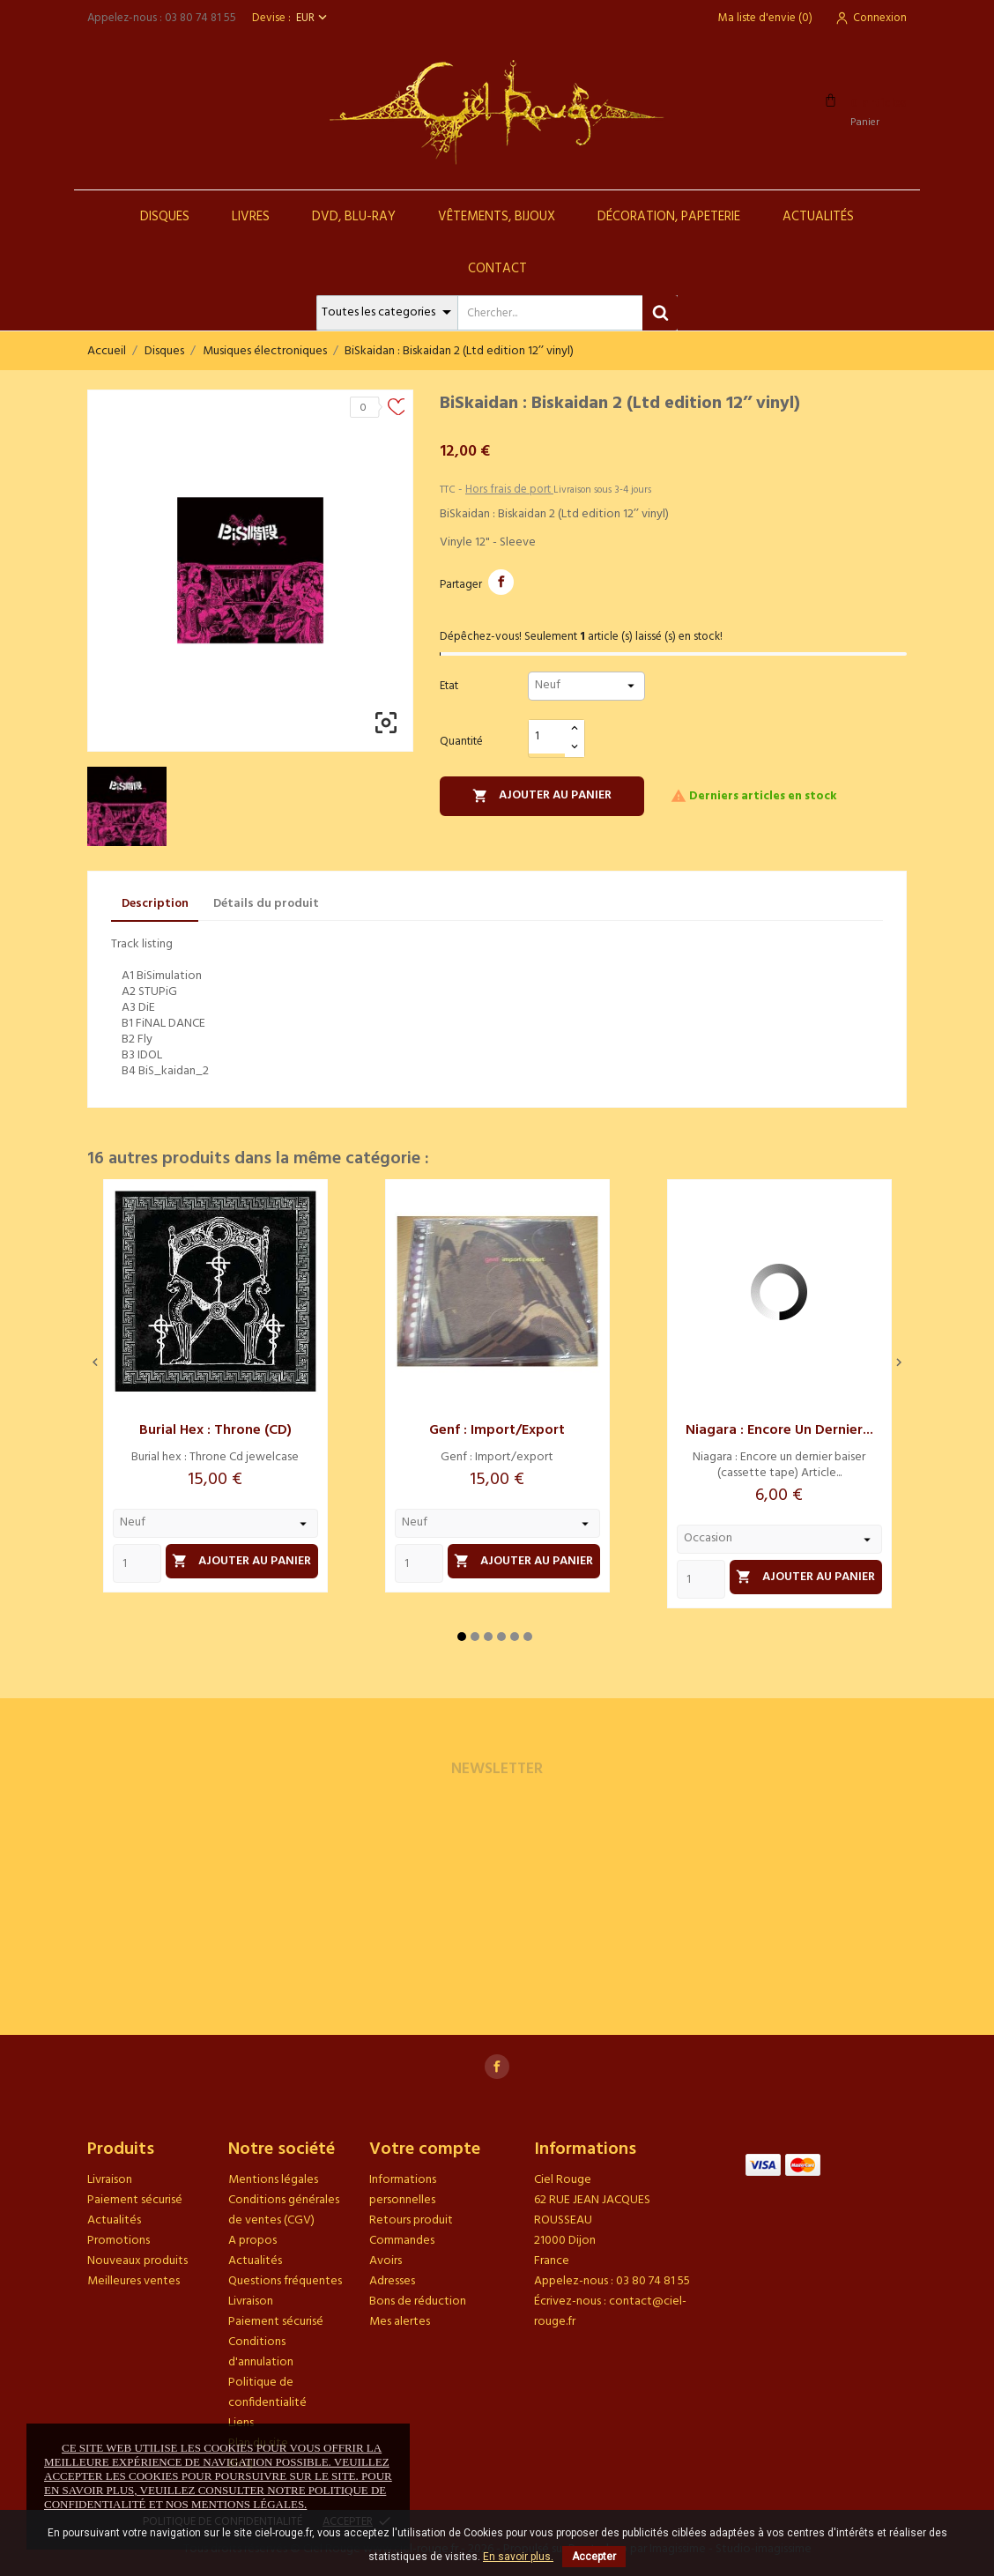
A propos (252, 2241)
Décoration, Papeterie (668, 216)
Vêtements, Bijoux (496, 216)
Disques (164, 216)
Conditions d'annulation (260, 2352)
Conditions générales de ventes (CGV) (283, 2210)
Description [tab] (155, 904)
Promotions (118, 2241)
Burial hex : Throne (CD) (215, 1430)
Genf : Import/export (497, 1430)
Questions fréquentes (285, 2281)
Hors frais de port (509, 489)
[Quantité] (547, 737)
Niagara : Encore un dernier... (779, 1430)
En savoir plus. (518, 2556)
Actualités (818, 216)
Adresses (392, 2281)
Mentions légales (273, 2180)
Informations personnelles (402, 2190)
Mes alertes (399, 2322)
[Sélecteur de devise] (313, 18)
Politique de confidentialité (267, 2392)
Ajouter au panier (542, 795)
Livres (251, 216)
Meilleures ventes (133, 2281)
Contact (497, 268)
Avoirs (385, 2261)
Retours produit (411, 2220)
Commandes (401, 2241)
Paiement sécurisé (134, 2200)
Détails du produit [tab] (266, 904)
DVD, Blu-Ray (354, 216)
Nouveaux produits (137, 2261)
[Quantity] (137, 1563)
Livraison (109, 2180)
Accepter (594, 2556)
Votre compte (424, 2149)
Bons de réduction (417, 2301)
